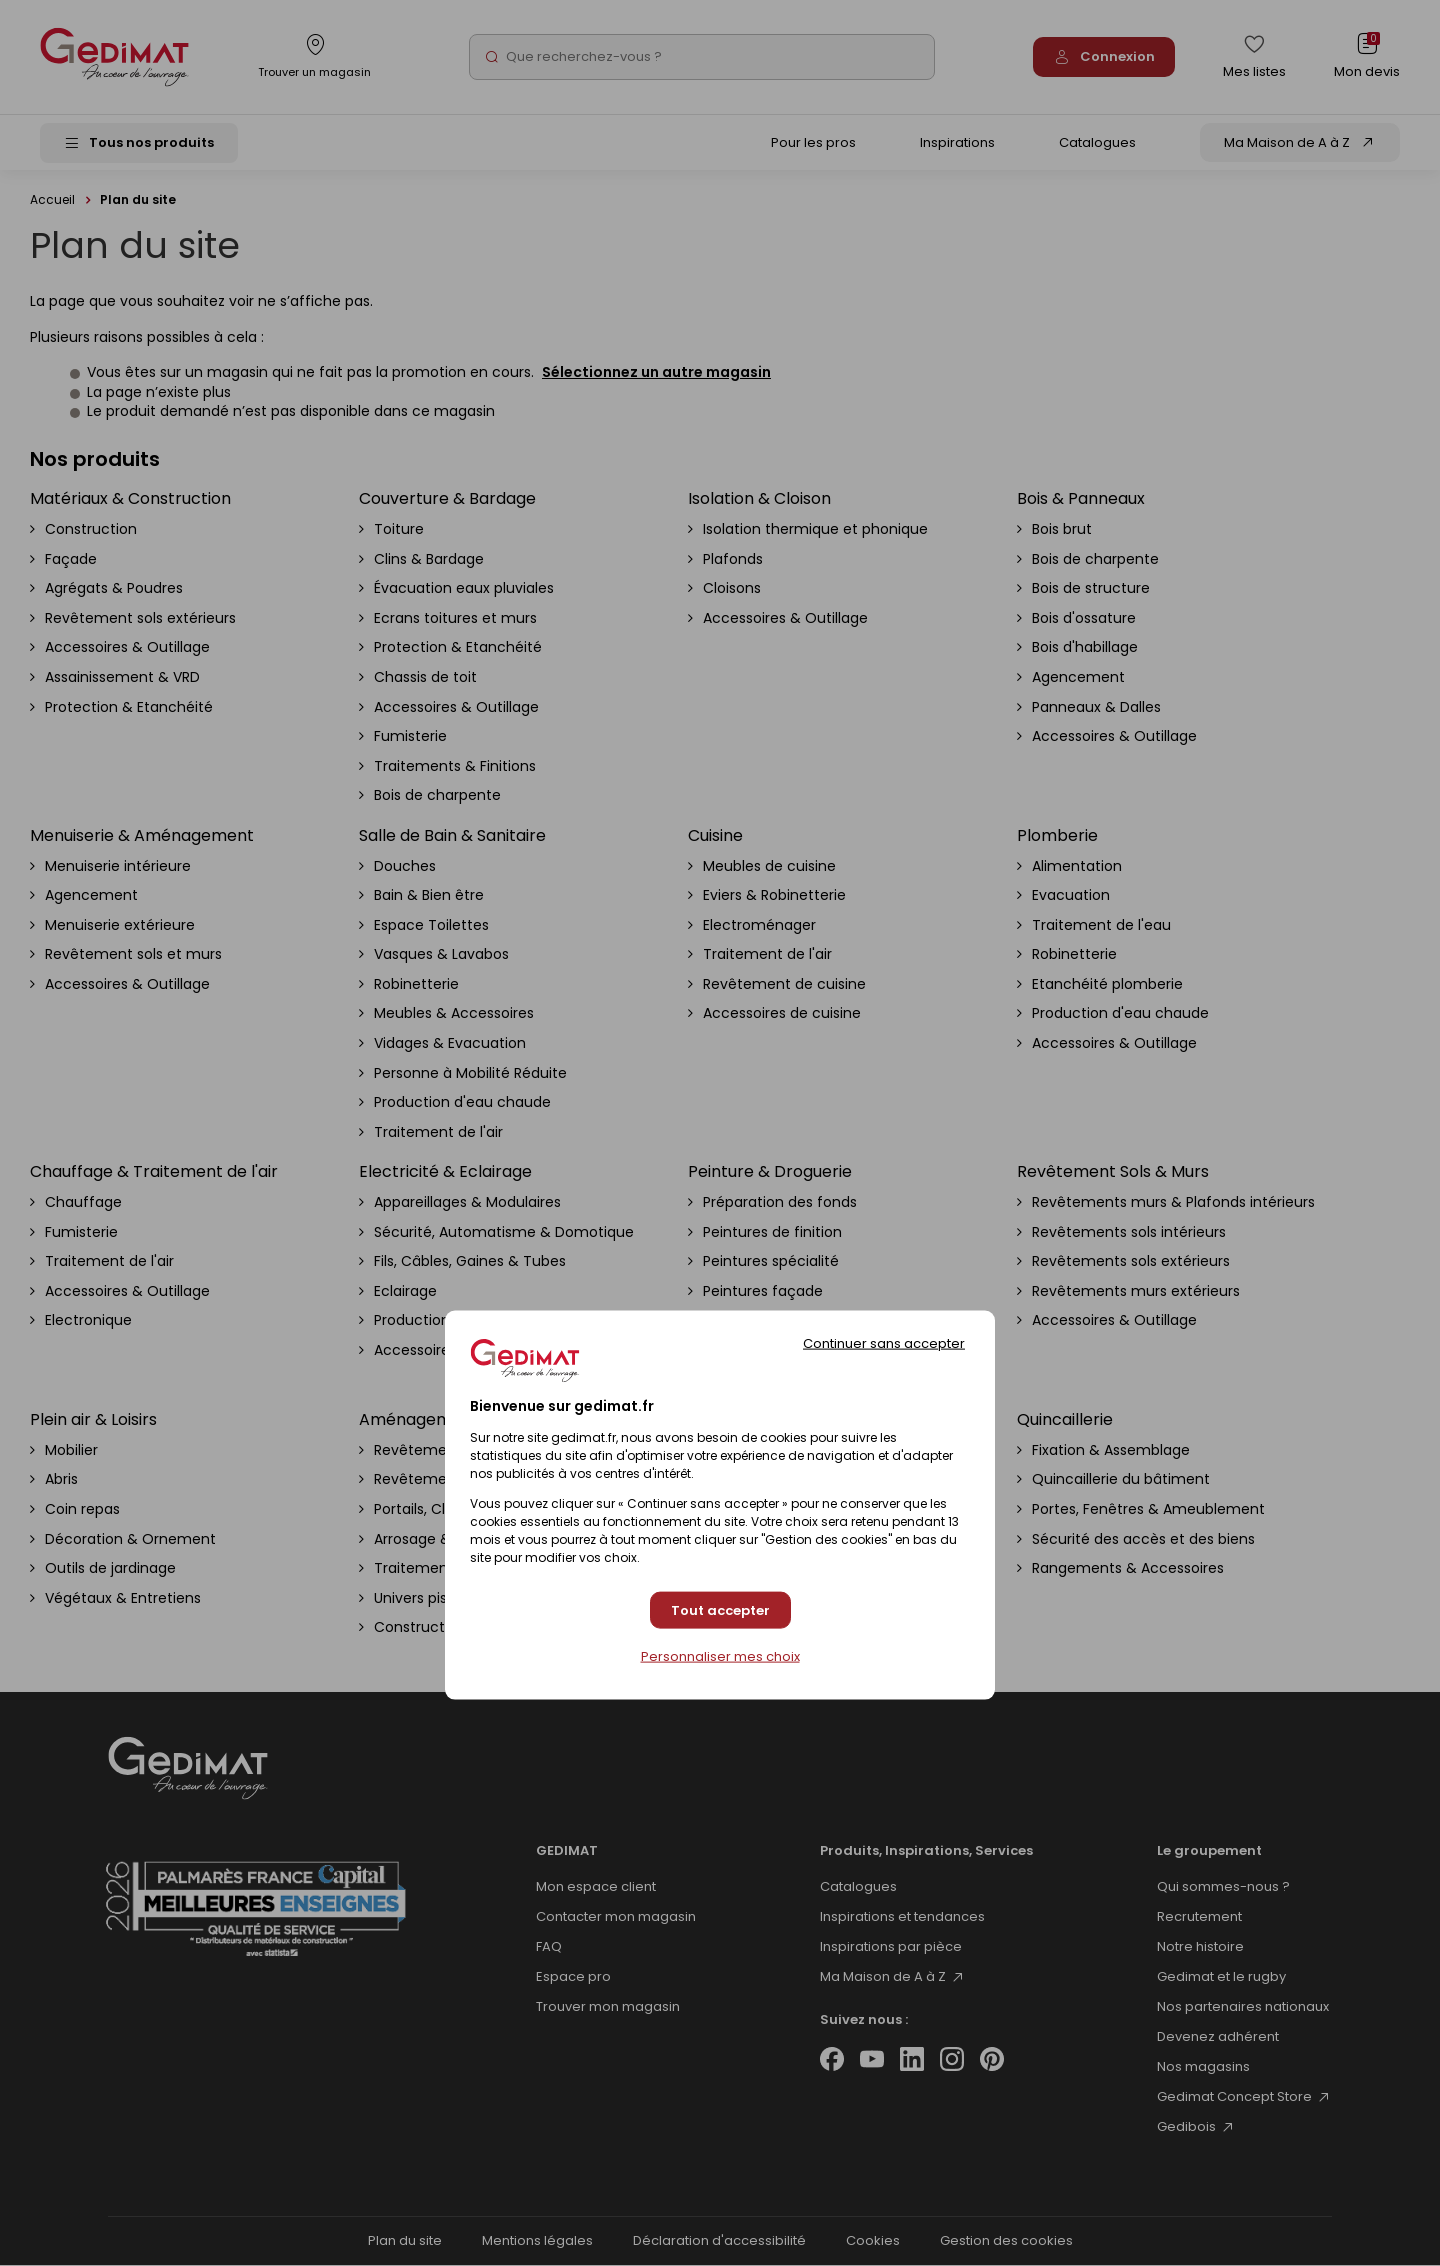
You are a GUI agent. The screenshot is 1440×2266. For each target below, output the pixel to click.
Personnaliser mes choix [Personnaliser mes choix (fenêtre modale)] (720, 1657)
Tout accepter (720, 1609)
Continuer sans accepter (884, 1343)
